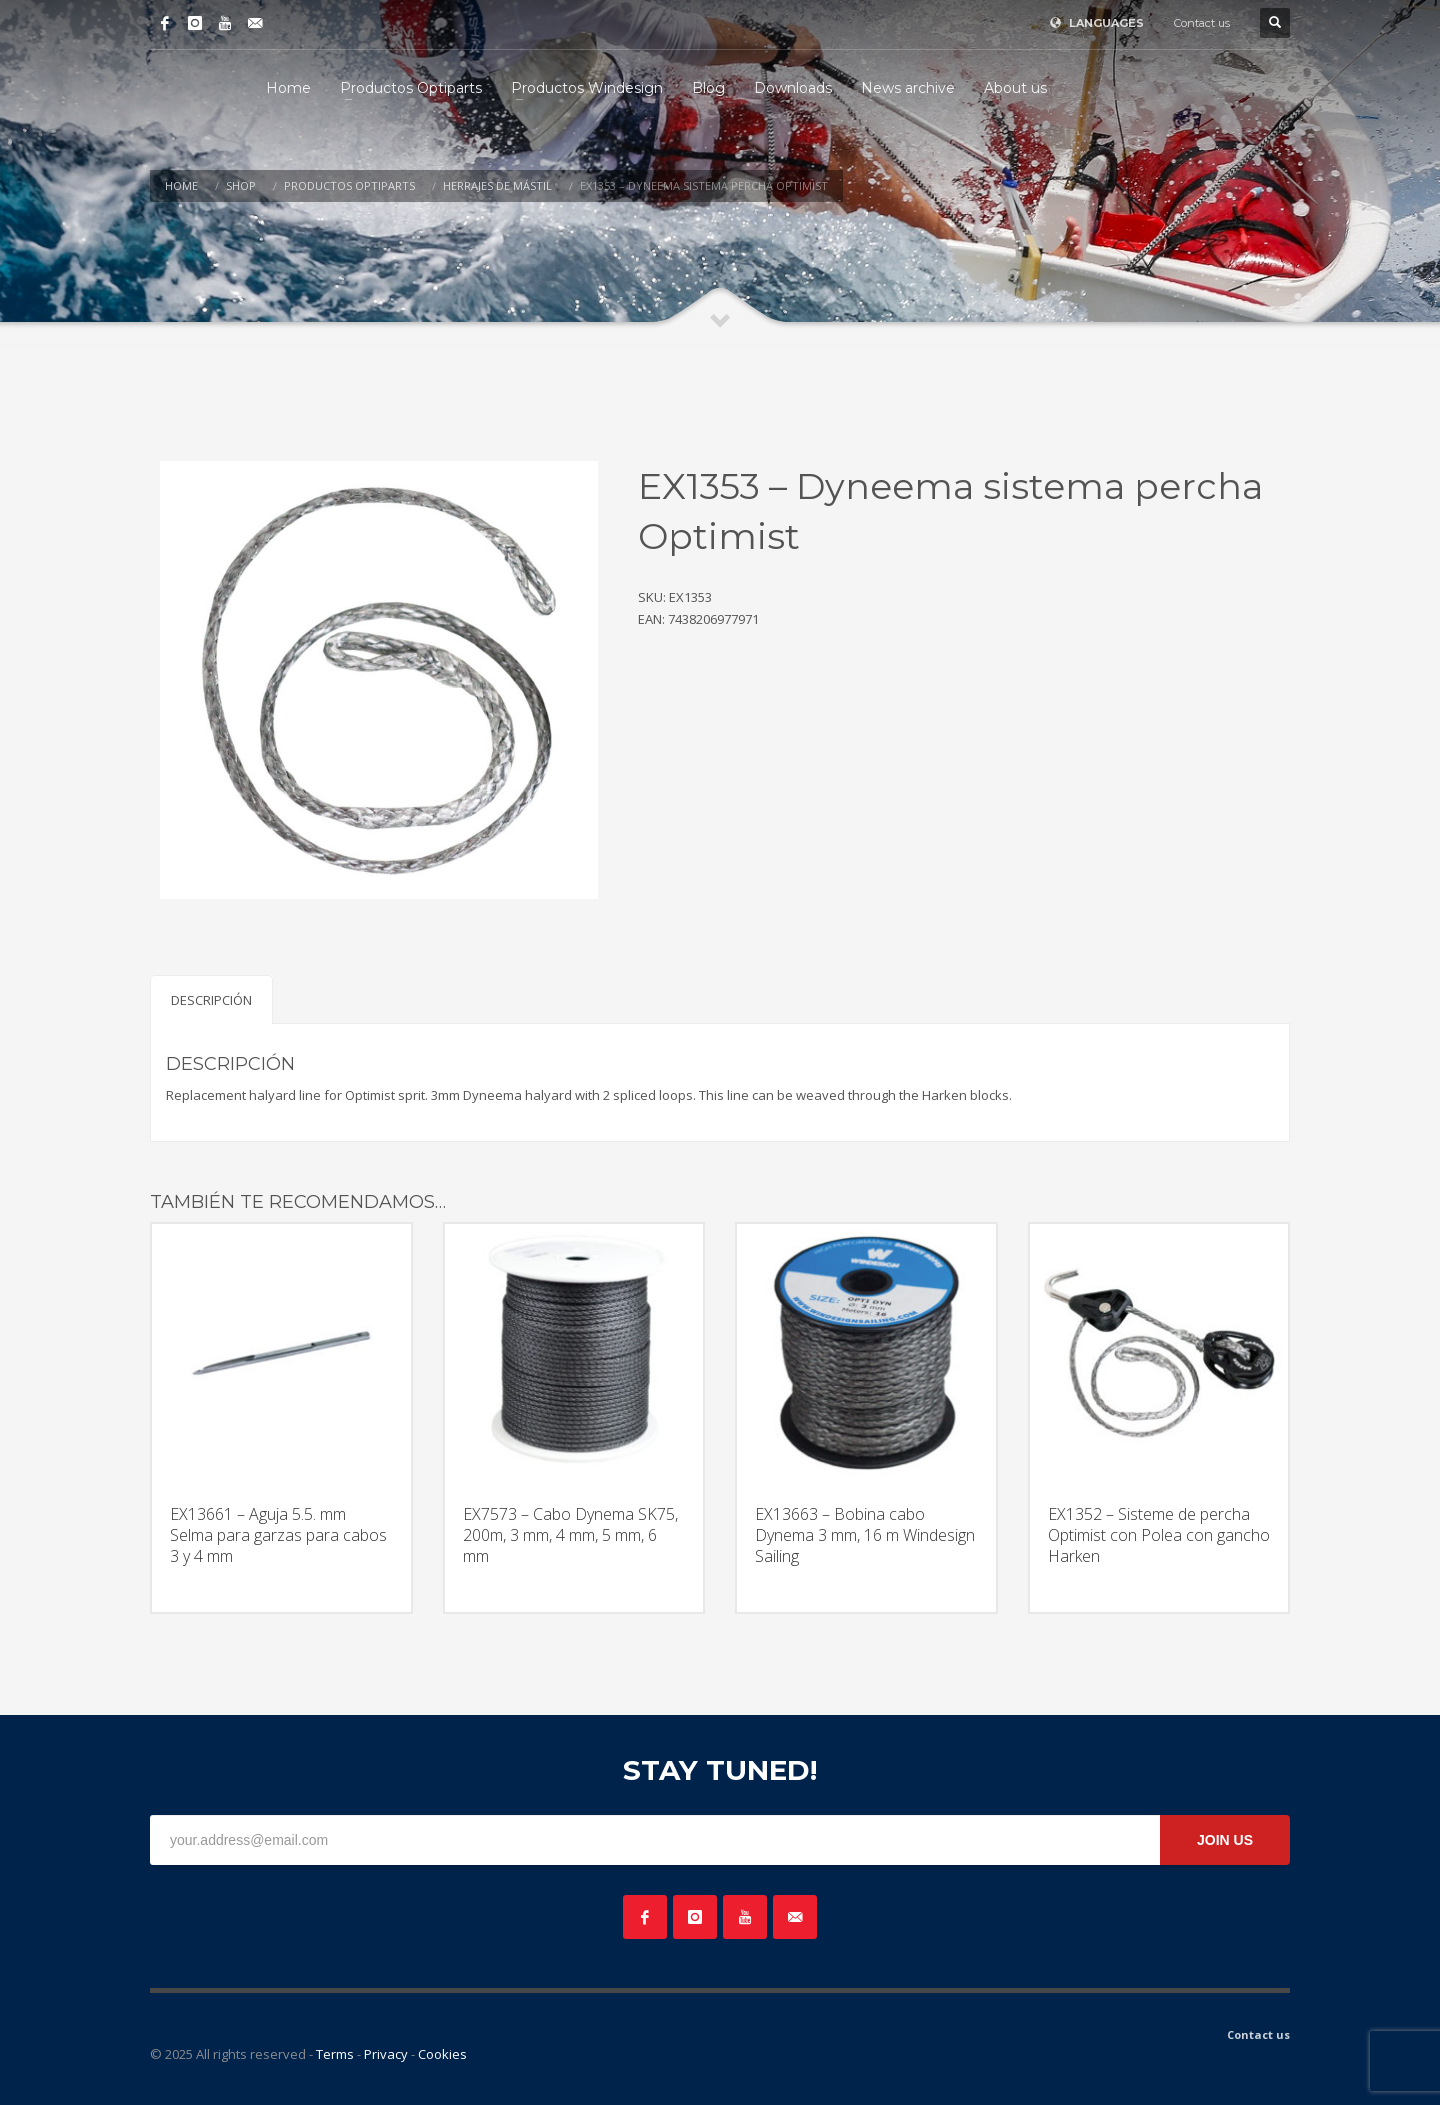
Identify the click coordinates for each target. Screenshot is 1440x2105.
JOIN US (1225, 1840)
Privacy (386, 2054)
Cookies (442, 2054)
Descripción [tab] (211, 1000)
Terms (335, 2054)
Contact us (1202, 23)
